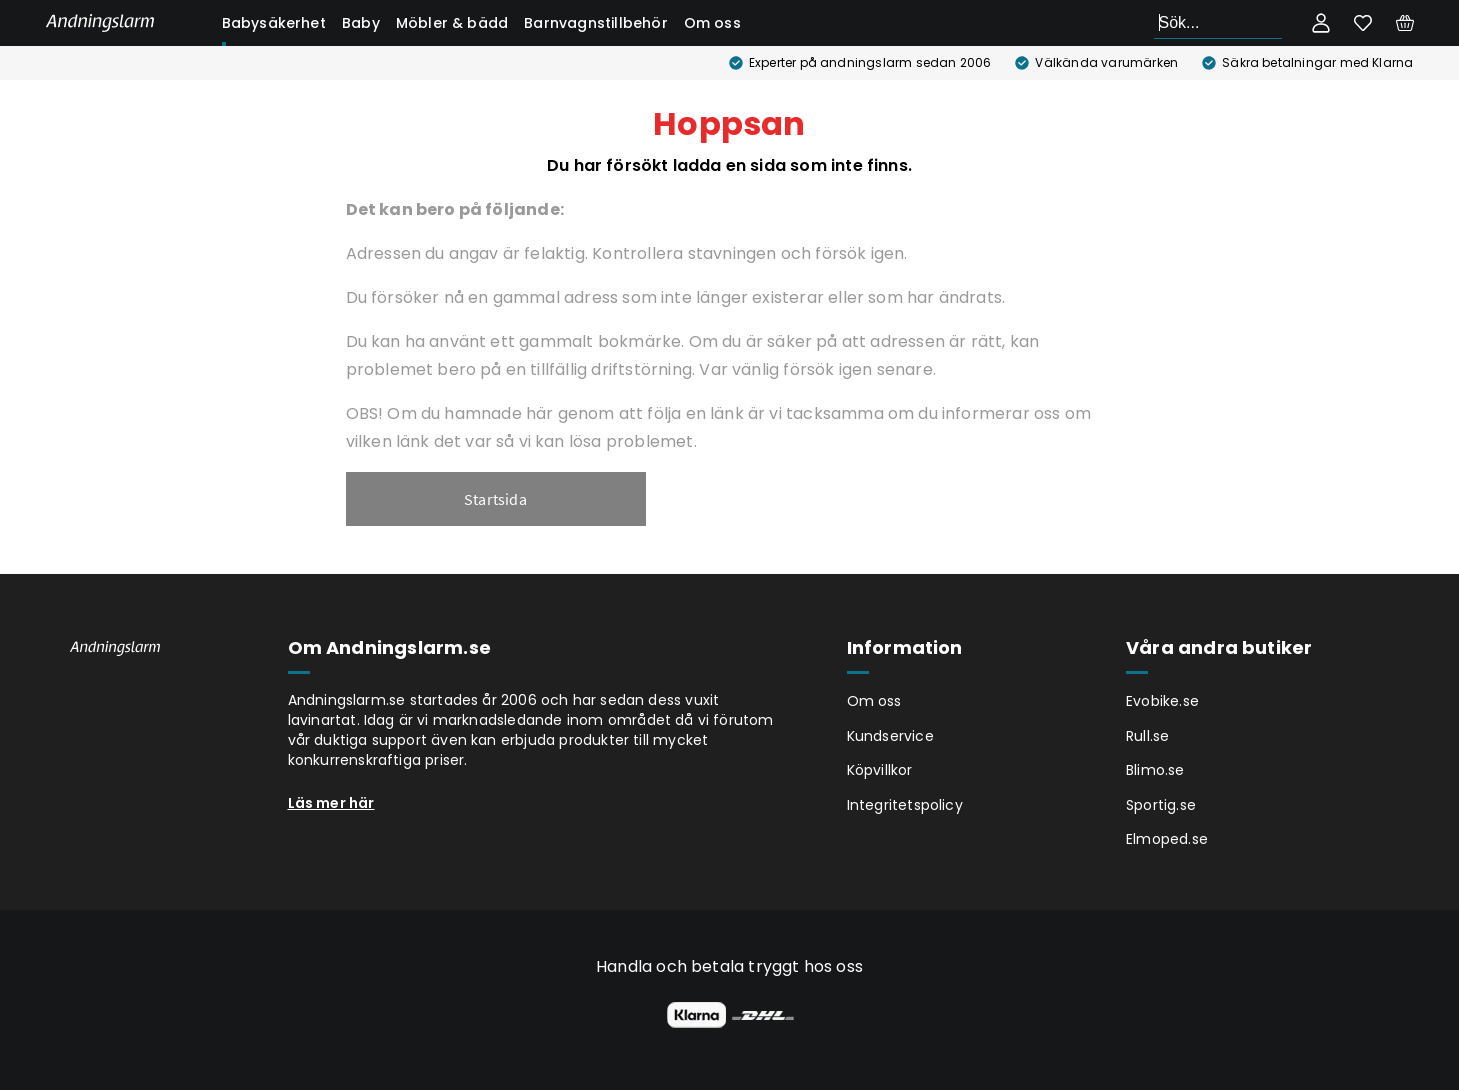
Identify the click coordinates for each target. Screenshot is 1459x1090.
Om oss (712, 23)
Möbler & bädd (452, 23)
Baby (361, 23)
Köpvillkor (880, 770)
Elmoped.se (1167, 839)
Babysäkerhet (274, 23)
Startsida (495, 499)
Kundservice (890, 736)
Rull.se (1147, 736)
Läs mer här (331, 803)
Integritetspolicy (905, 805)
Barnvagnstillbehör (596, 23)
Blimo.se (1155, 770)
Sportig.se (1161, 805)
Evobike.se (1162, 701)
